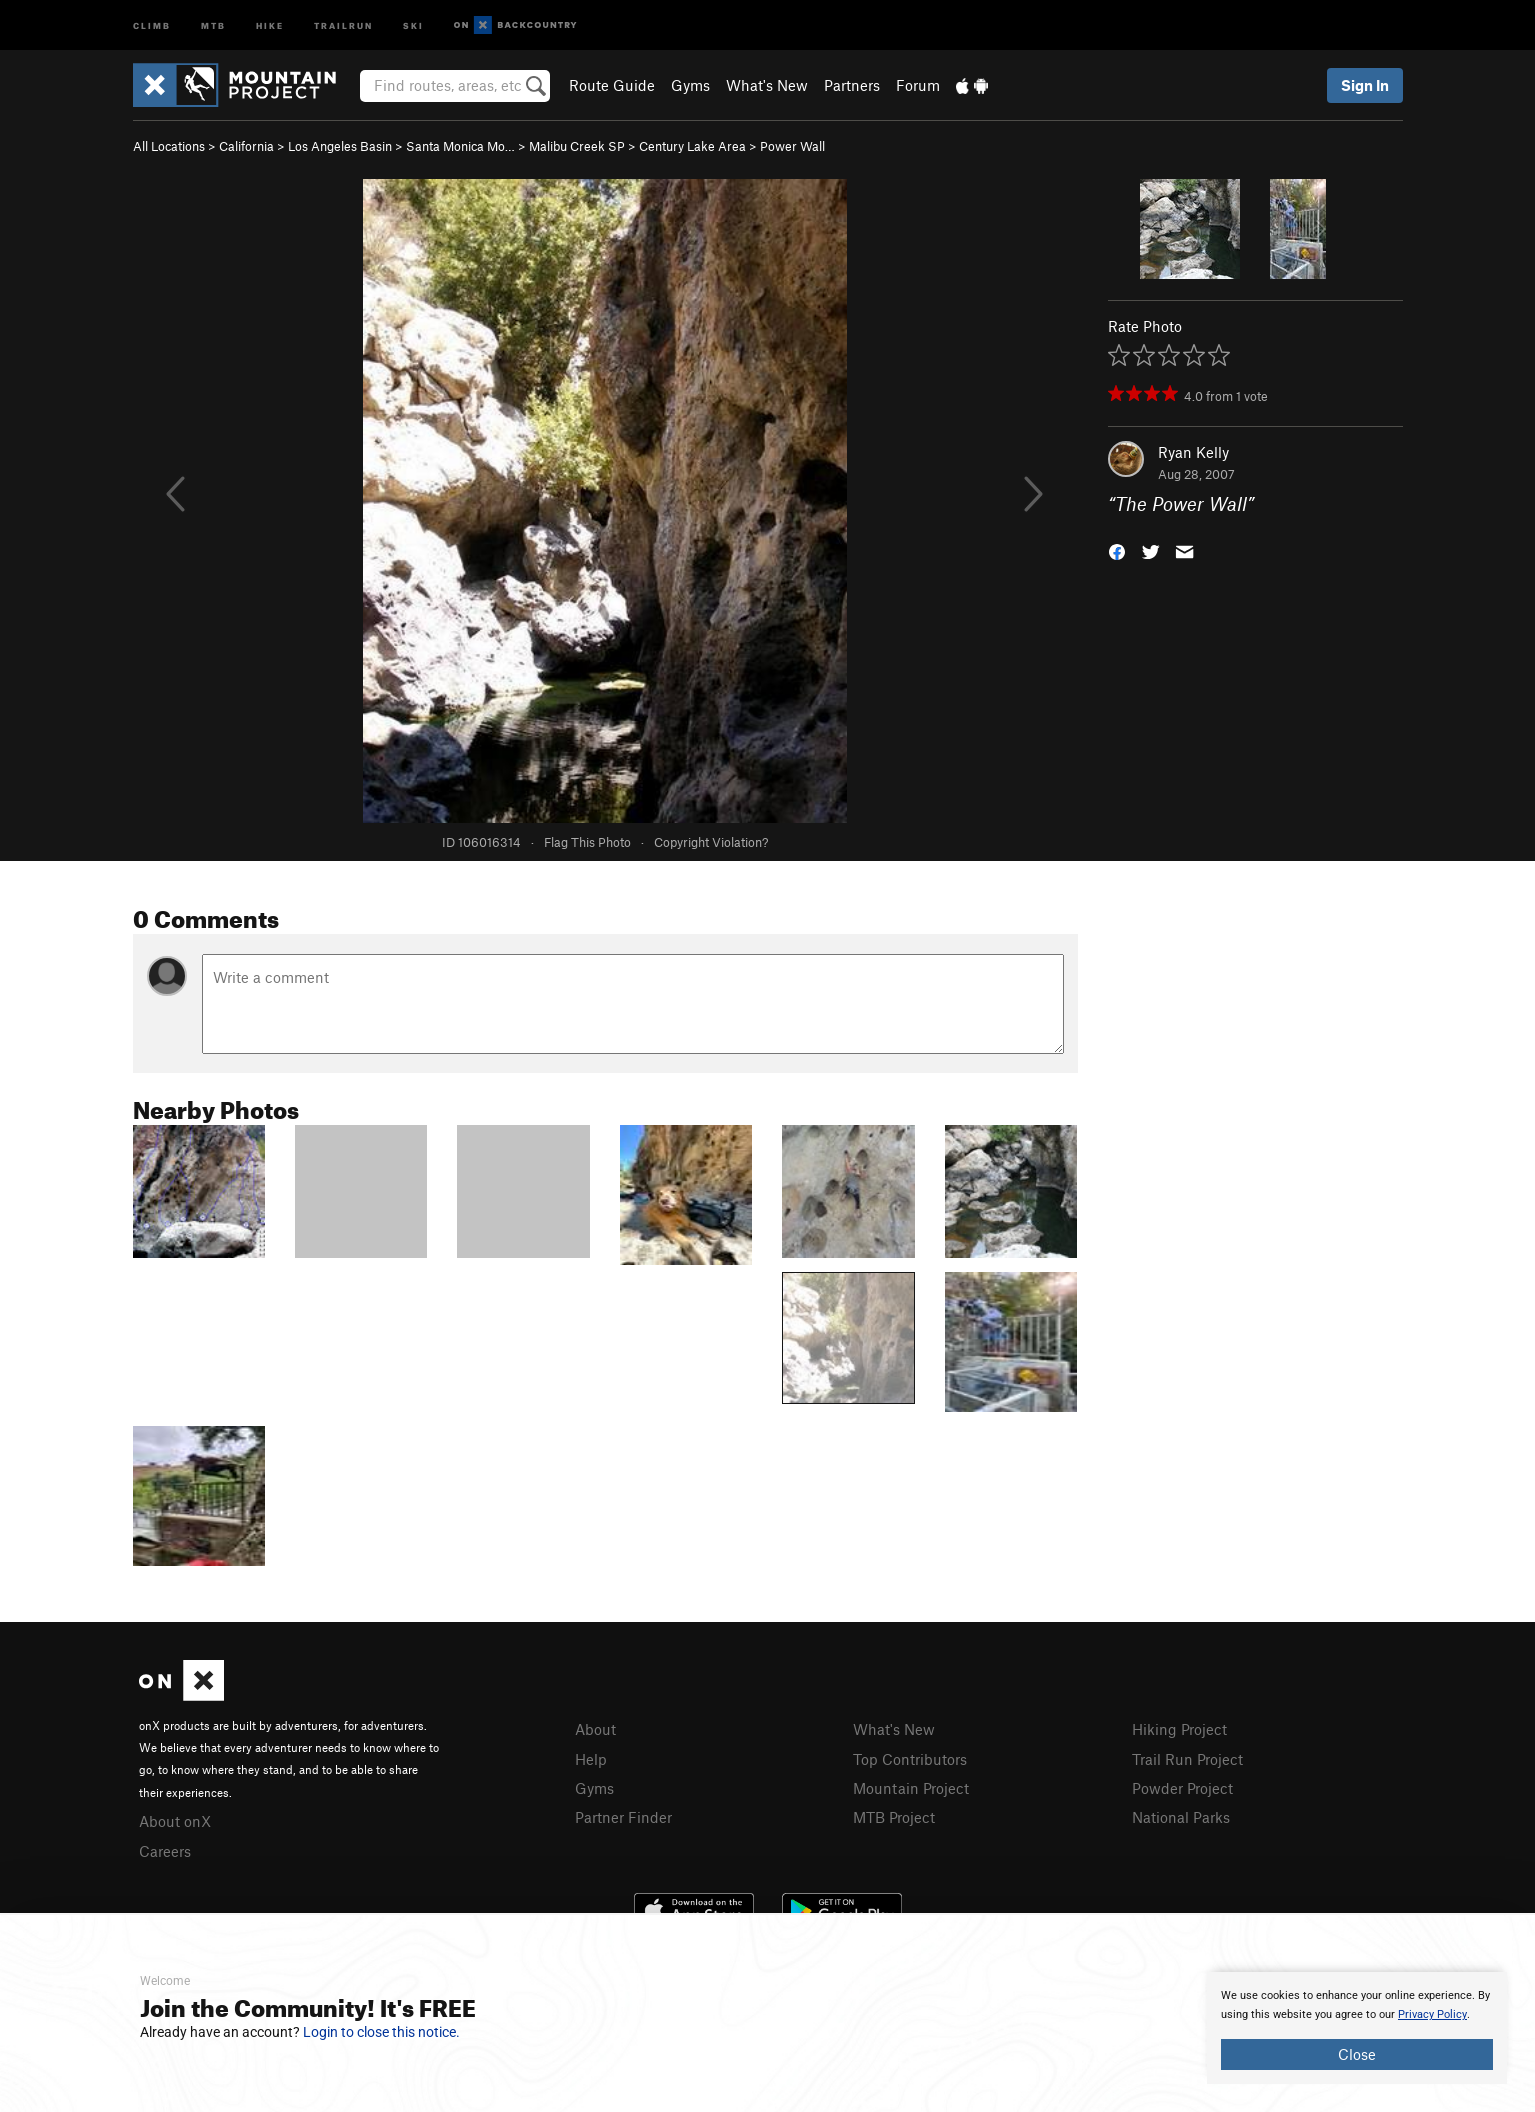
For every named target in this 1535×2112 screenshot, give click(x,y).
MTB (213, 24)
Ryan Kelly (1193, 452)
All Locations (169, 146)
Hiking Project (1179, 1729)
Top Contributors (910, 1759)
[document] (1357, 2028)
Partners (852, 85)
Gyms (690, 85)
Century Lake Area (692, 146)
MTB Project (894, 1817)
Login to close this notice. (381, 2032)
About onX (175, 1821)
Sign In (1365, 85)
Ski (413, 24)
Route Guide (612, 85)
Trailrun (343, 24)
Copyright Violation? (711, 842)
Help (591, 1759)
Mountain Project (911, 1788)
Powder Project (1182, 1788)
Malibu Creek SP (577, 146)
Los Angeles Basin (340, 146)
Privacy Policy (1432, 2014)
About (595, 1729)
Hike (270, 24)
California (246, 146)
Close (1357, 2054)
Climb (152, 24)
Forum (918, 85)
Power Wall (792, 146)
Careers (165, 1851)
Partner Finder (623, 1817)
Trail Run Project (1187, 1759)
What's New (767, 85)
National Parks (1181, 1817)
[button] (1117, 550)
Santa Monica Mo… (460, 146)
